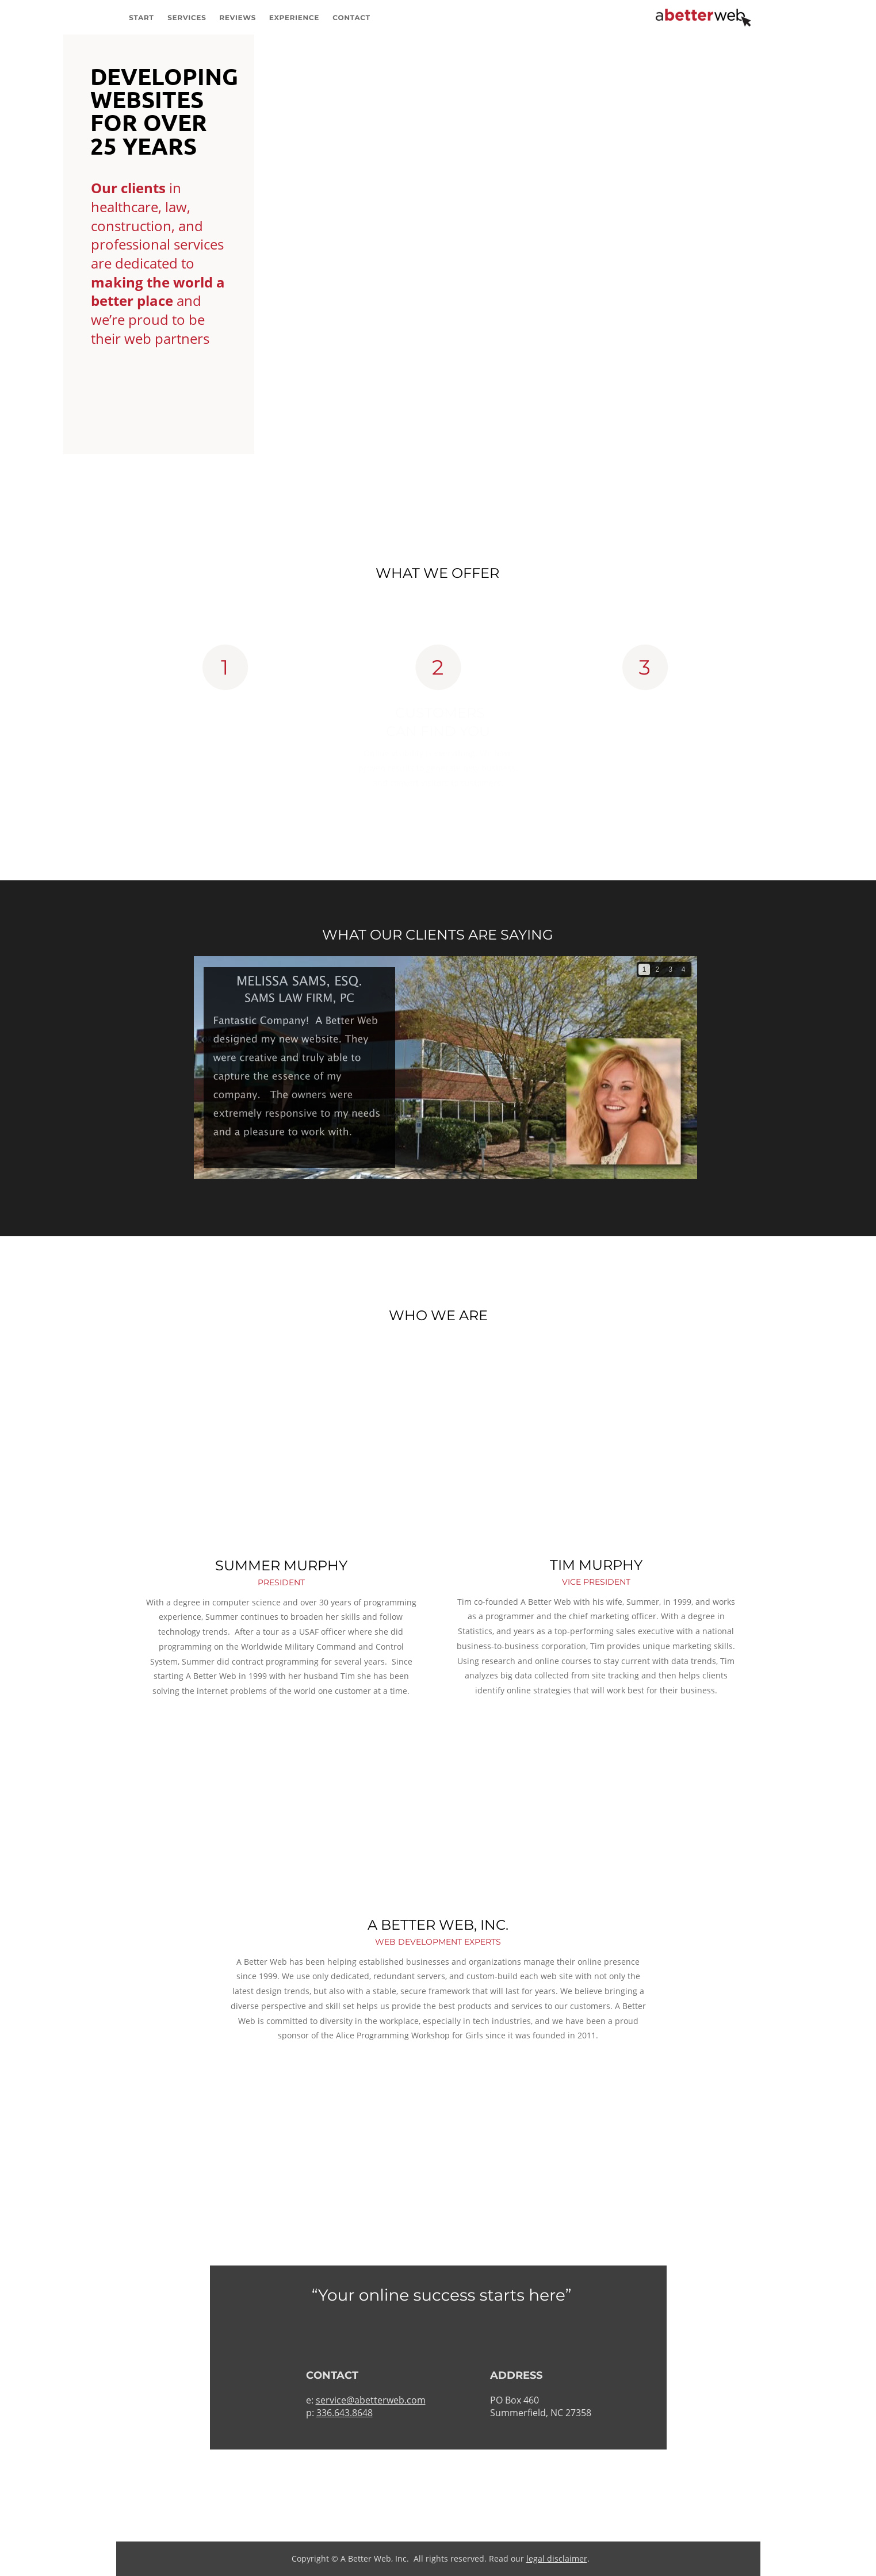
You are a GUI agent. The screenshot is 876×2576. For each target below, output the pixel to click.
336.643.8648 (344, 2412)
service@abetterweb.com (371, 2400)
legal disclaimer (556, 2558)
